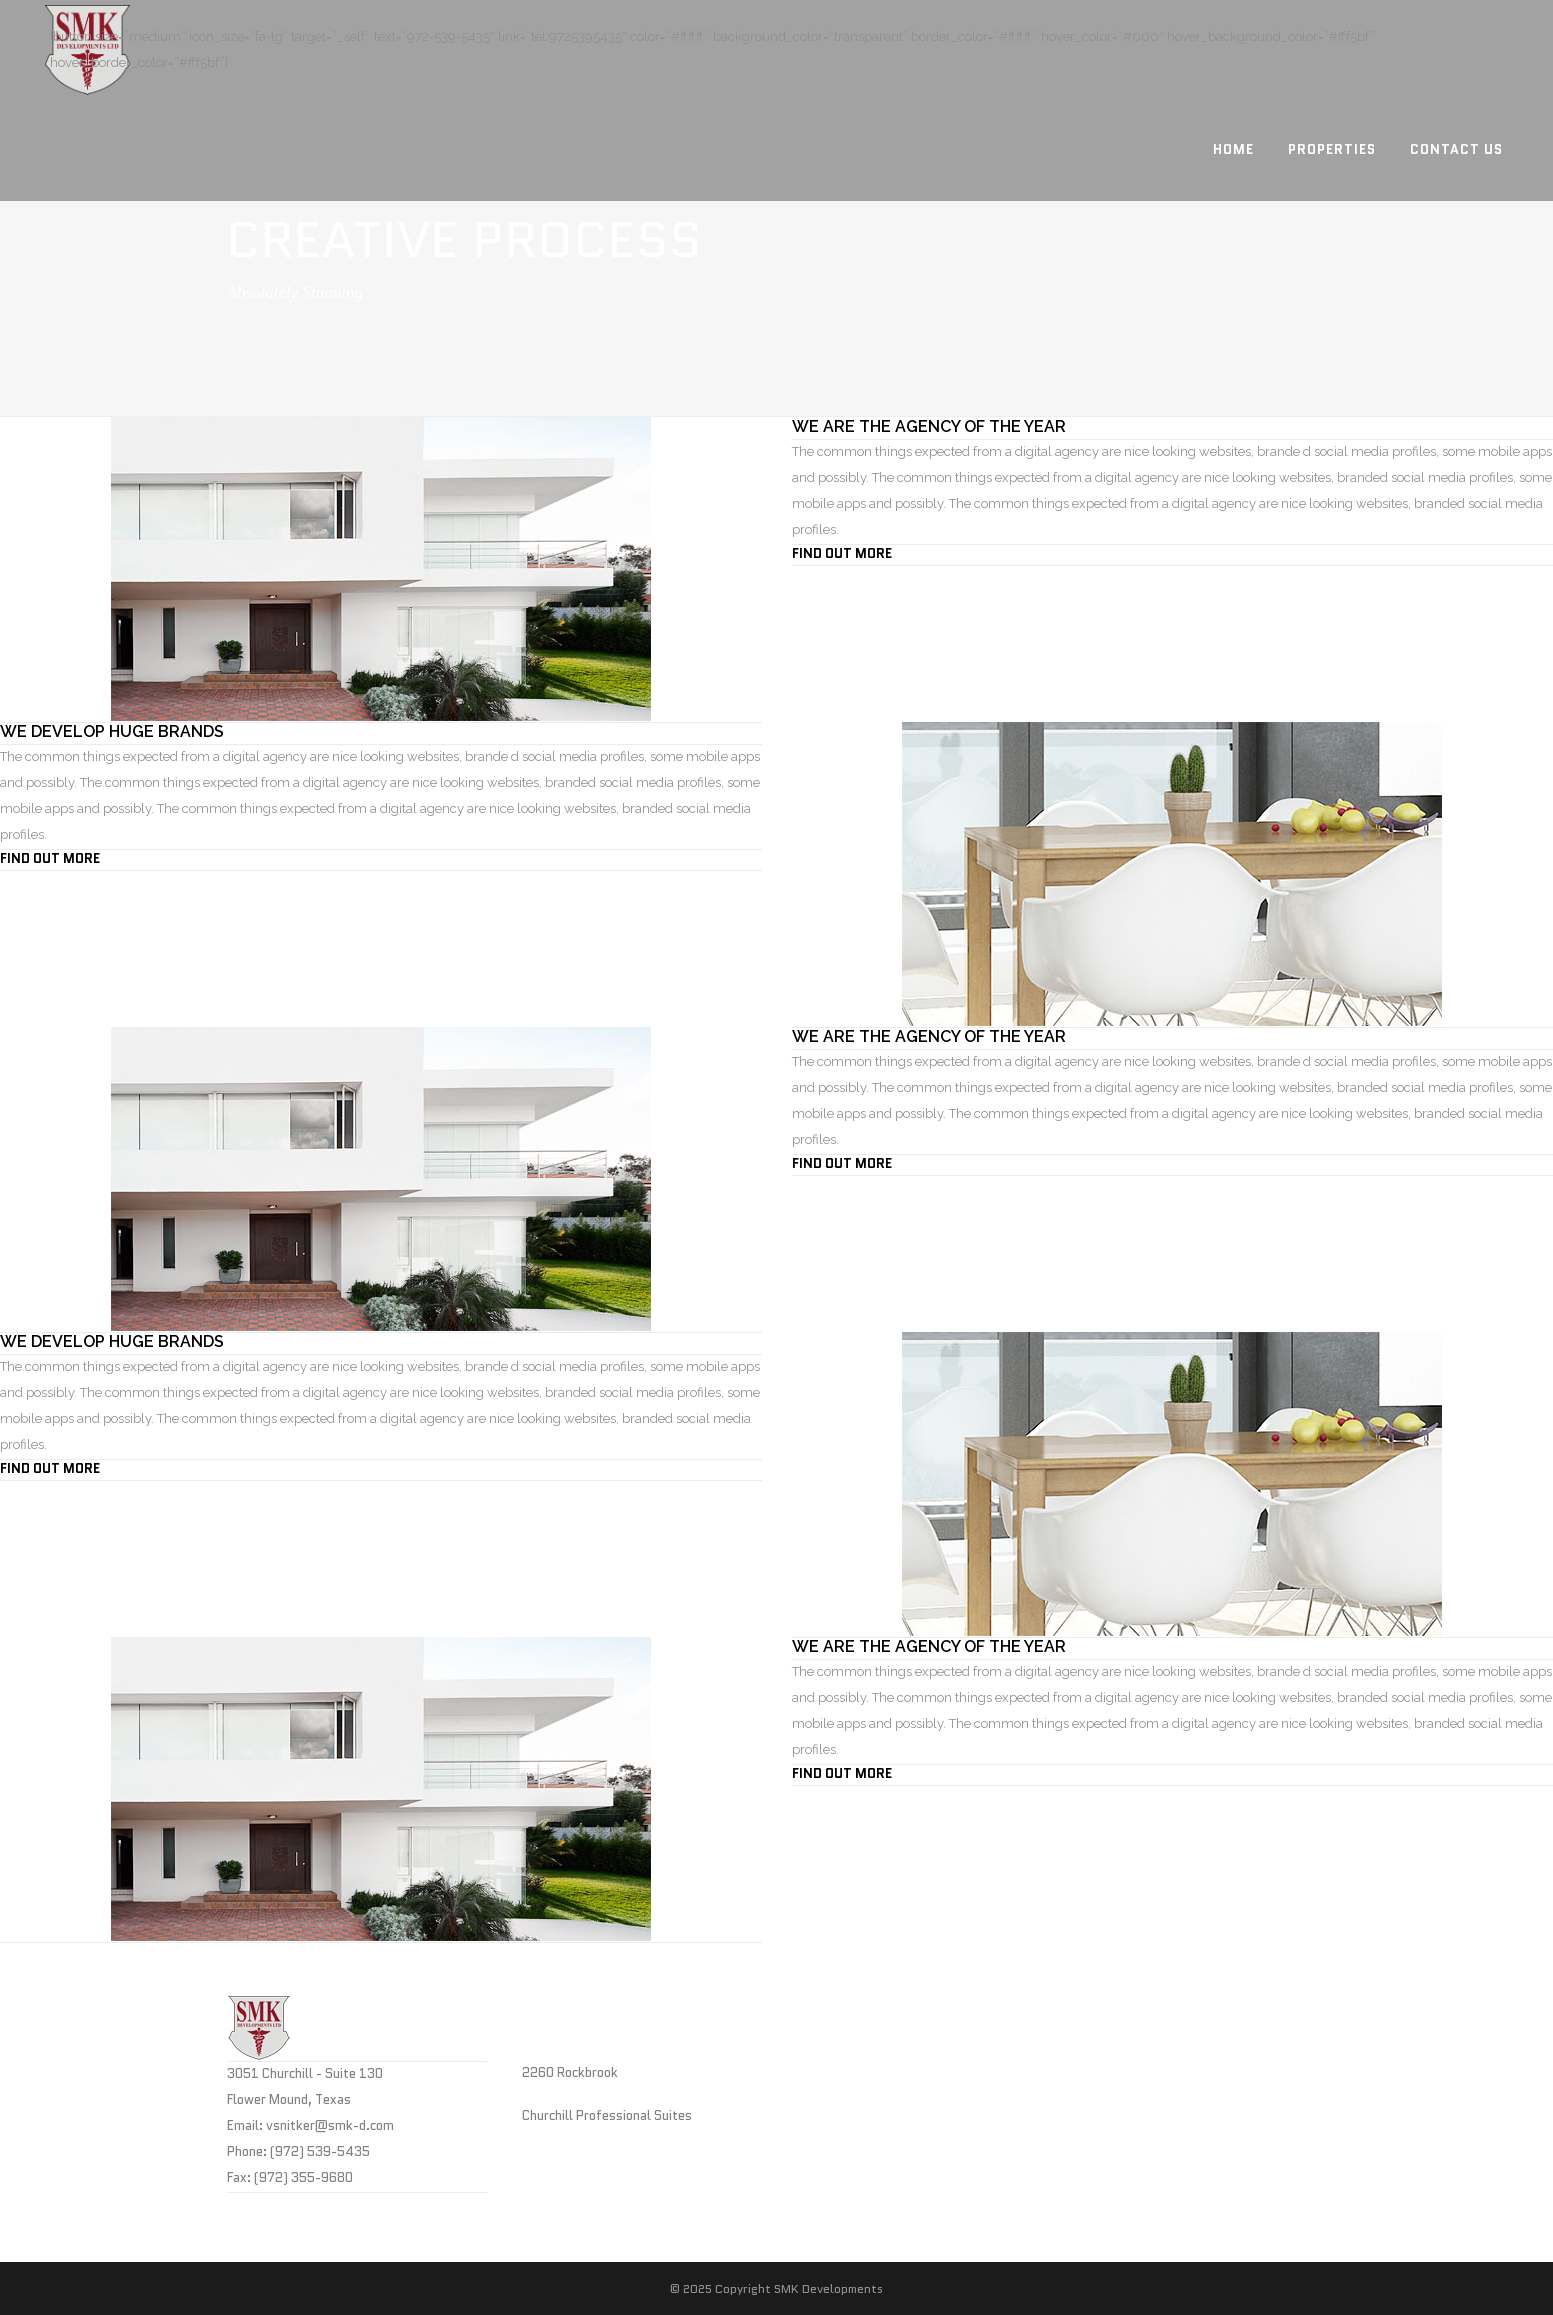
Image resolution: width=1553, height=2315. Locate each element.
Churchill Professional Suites (607, 2115)
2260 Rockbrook (570, 2072)
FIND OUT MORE (842, 553)
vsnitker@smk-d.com (330, 2125)
